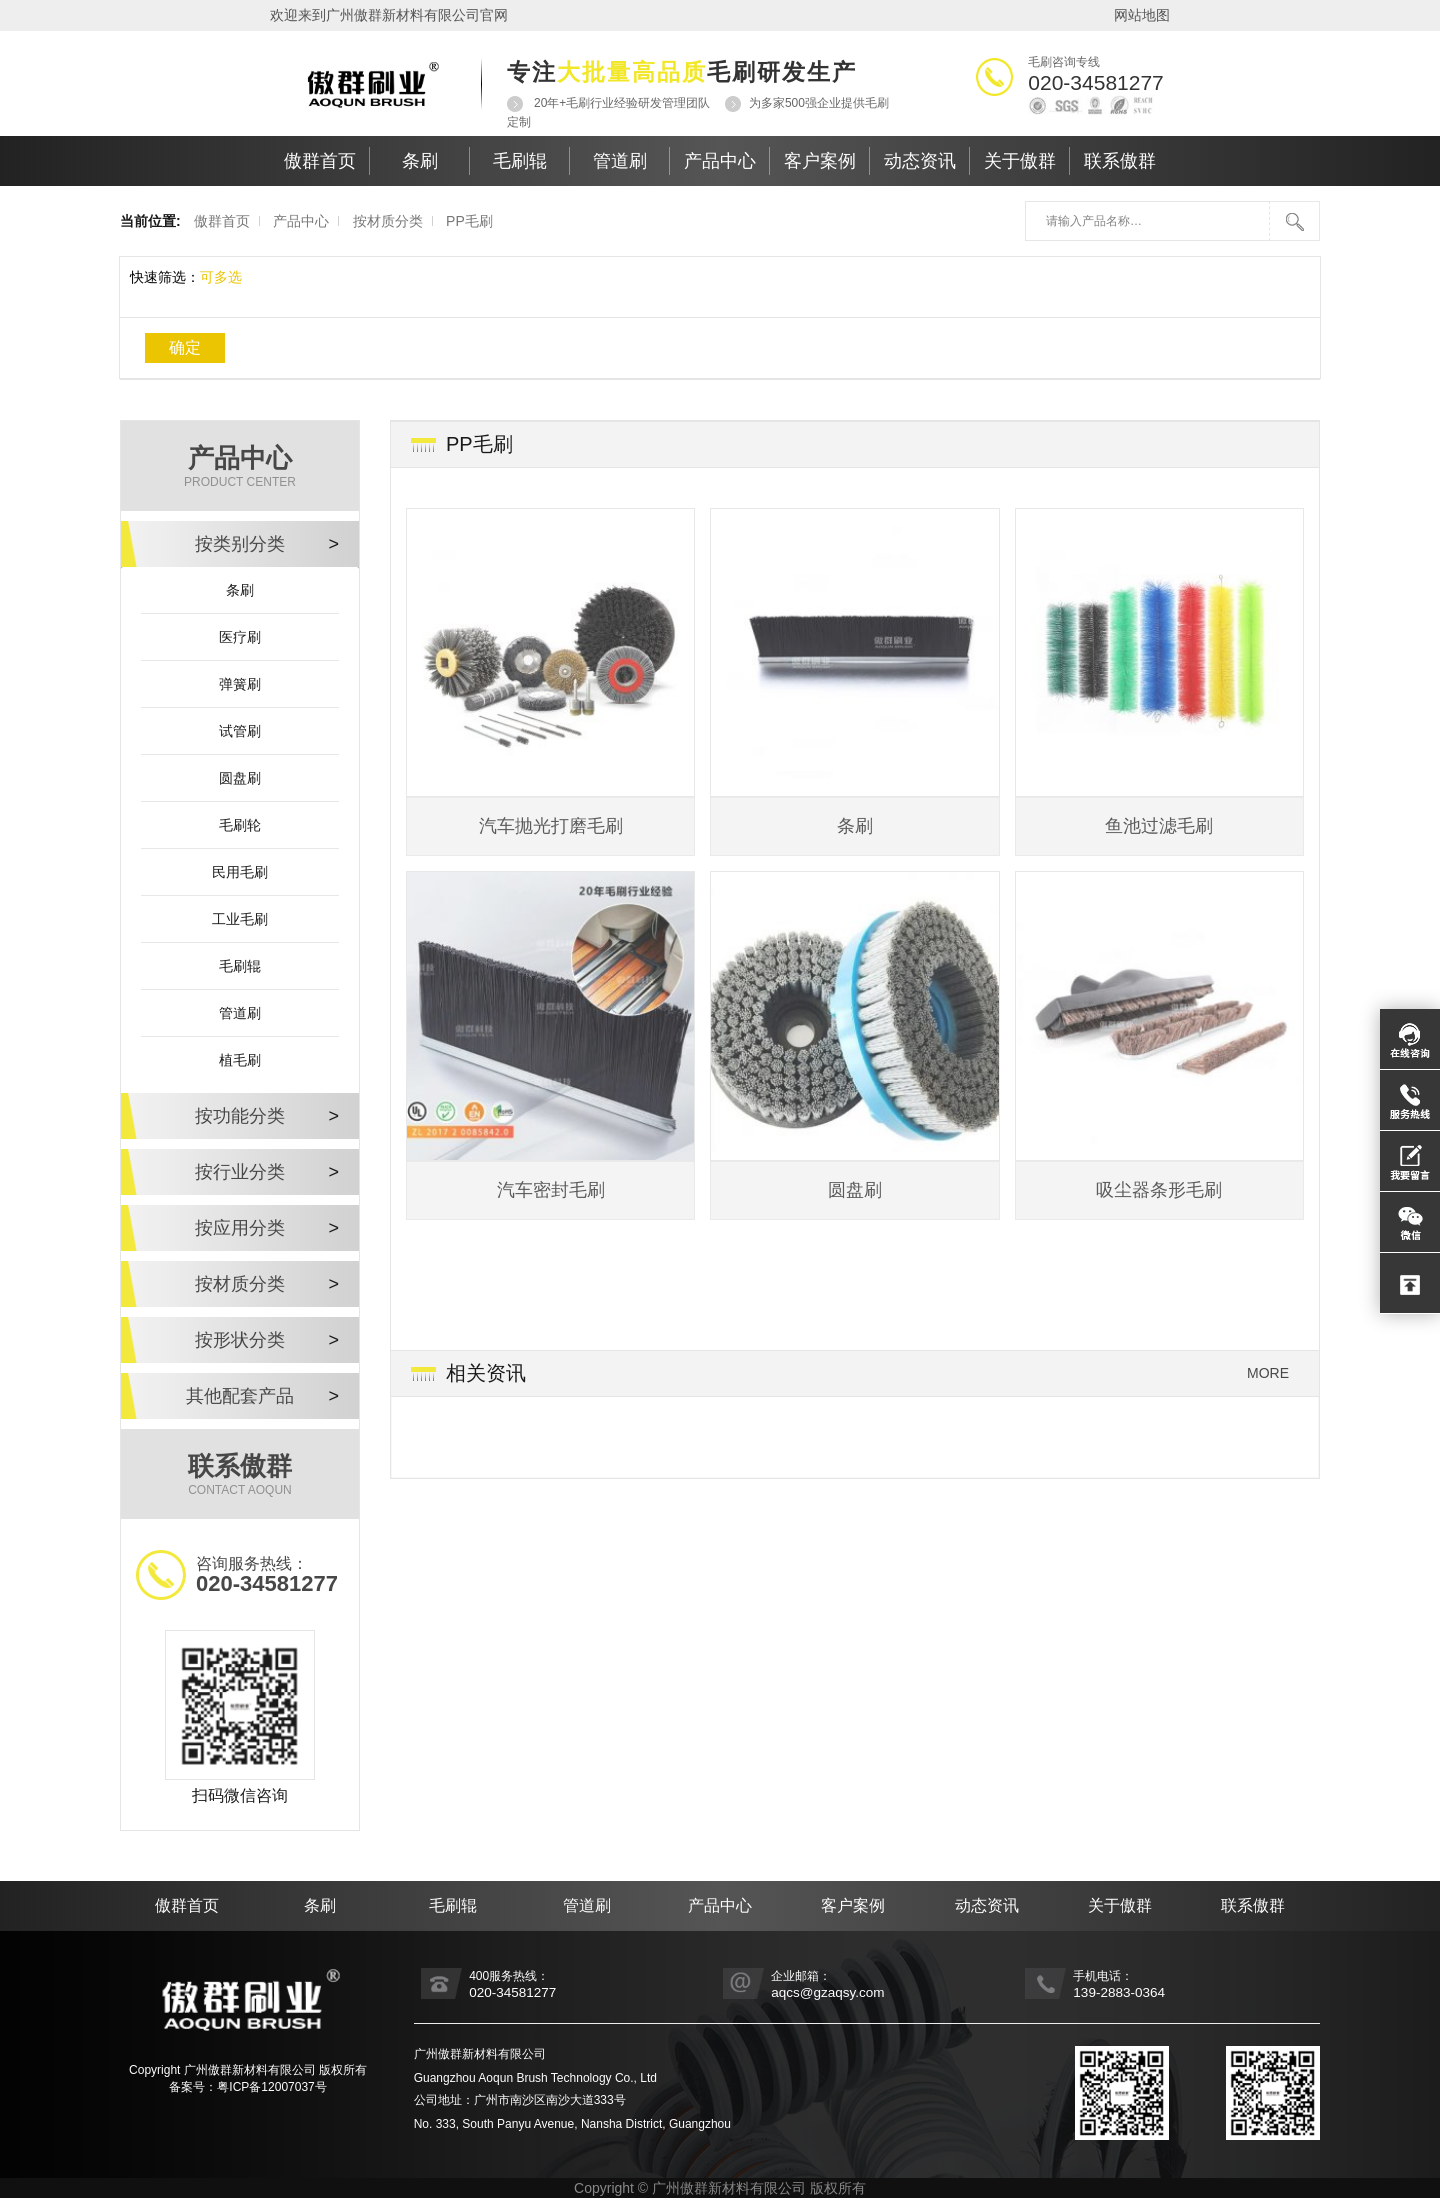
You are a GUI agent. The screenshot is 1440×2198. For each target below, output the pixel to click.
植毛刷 (240, 1060)
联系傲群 (1120, 161)
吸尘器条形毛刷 (1159, 1190)
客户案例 (820, 161)
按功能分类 (267, 1116)
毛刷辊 (520, 161)
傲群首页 (320, 161)
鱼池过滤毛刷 (1159, 826)
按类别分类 (267, 544)
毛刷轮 (240, 825)
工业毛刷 (240, 919)
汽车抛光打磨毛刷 (551, 826)
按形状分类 (267, 1340)
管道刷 (620, 161)
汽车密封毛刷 (551, 1190)
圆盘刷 (240, 778)
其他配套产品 (262, 1396)
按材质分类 (388, 221)
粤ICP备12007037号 (271, 2087)
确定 (185, 347)
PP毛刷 (469, 221)
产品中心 (720, 161)
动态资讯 (920, 161)
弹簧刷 (240, 684)
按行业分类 (267, 1172)
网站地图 (1142, 15)
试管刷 (240, 731)
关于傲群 (1020, 161)
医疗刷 (240, 637)
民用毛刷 (240, 872)
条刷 (420, 161)
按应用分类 (267, 1228)
